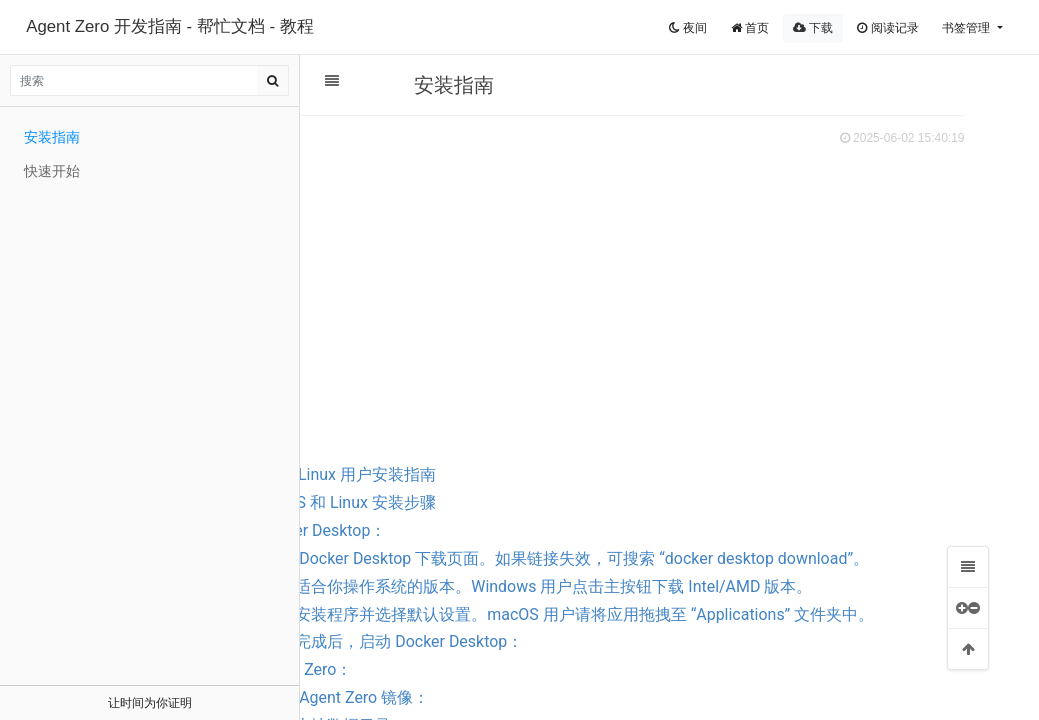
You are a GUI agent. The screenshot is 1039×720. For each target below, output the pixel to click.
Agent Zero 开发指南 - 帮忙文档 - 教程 (170, 26)
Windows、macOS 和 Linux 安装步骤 (490, 502)
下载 (813, 28)
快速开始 (52, 171)
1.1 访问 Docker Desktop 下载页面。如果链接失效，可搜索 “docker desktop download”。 (691, 572)
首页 (750, 28)
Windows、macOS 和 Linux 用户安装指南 (474, 474)
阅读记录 (887, 28)
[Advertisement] (659, 301)
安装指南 (52, 137)
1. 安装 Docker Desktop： (481, 530)
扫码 (391, 134)
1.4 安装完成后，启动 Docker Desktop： (566, 697)
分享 (442, 134)
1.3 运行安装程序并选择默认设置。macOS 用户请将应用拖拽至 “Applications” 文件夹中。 (717, 655)
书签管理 (967, 28)
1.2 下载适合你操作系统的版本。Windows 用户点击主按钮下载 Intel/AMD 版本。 (710, 614)
